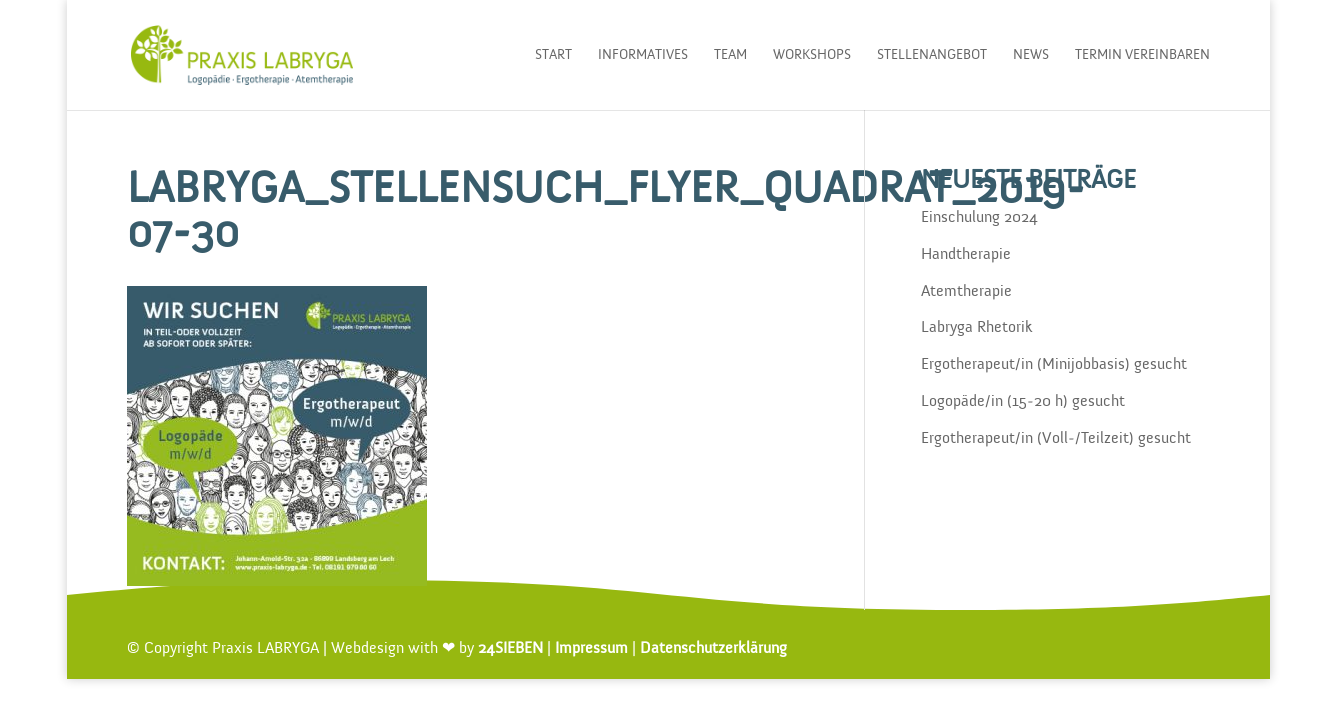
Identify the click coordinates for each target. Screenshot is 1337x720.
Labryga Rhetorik (977, 328)
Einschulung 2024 (979, 218)
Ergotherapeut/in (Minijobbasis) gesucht (1054, 365)
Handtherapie (966, 255)
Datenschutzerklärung (713, 649)
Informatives (643, 55)
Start (553, 55)
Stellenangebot (932, 55)
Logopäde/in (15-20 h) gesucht (1023, 402)
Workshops (812, 55)
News (1031, 55)
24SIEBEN (510, 649)
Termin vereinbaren (1142, 55)
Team (730, 55)
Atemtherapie (966, 292)
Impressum (591, 649)
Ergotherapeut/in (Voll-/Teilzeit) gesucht (1056, 439)
